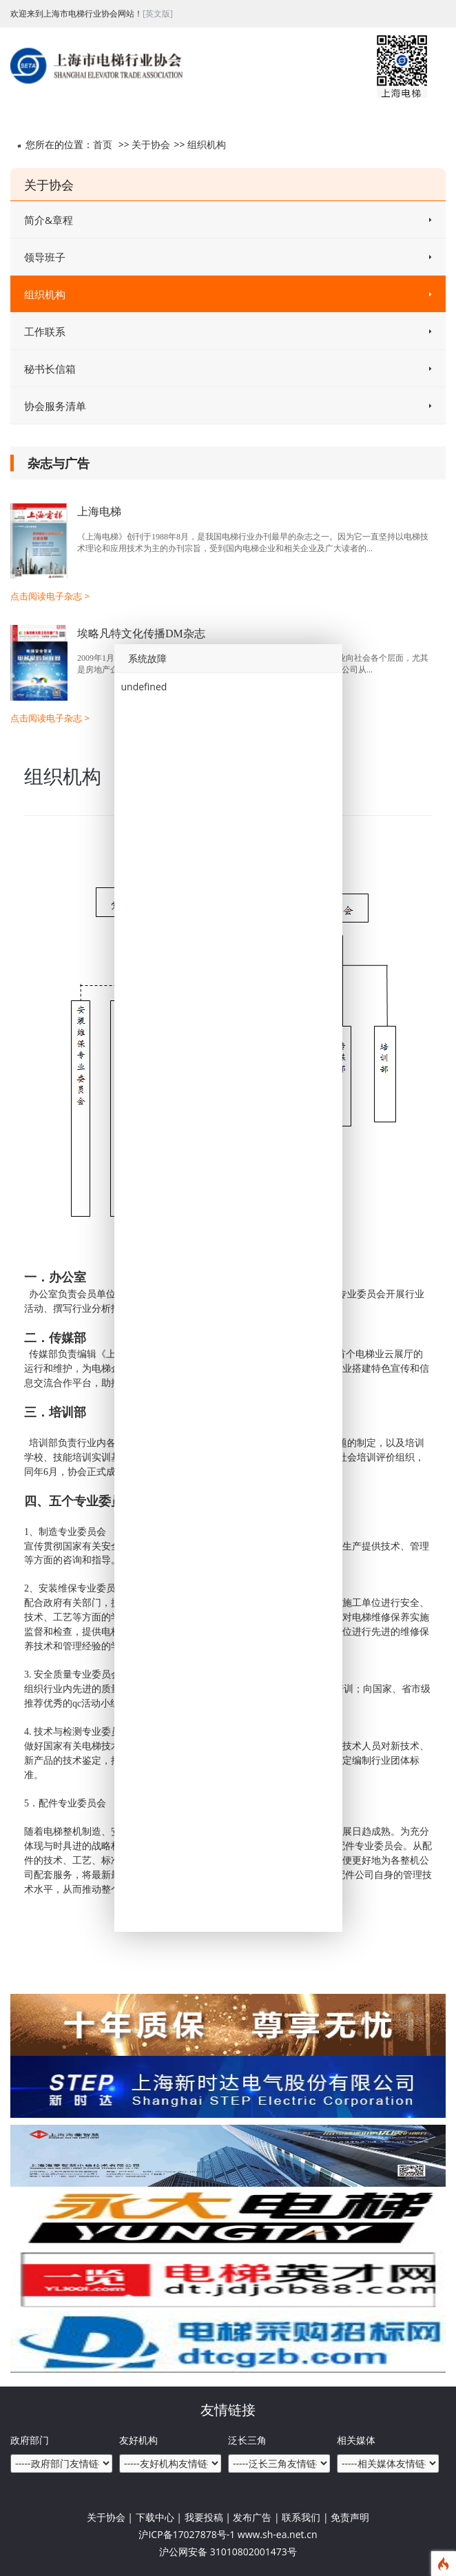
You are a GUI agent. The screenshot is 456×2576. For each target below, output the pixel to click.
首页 (102, 144)
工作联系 (228, 331)
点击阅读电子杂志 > (50, 596)
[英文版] (158, 13)
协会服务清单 (228, 405)
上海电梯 (99, 511)
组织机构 (206, 144)
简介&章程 (228, 219)
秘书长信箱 (228, 368)
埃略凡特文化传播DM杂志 (141, 633)
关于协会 (151, 144)
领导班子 (228, 257)
